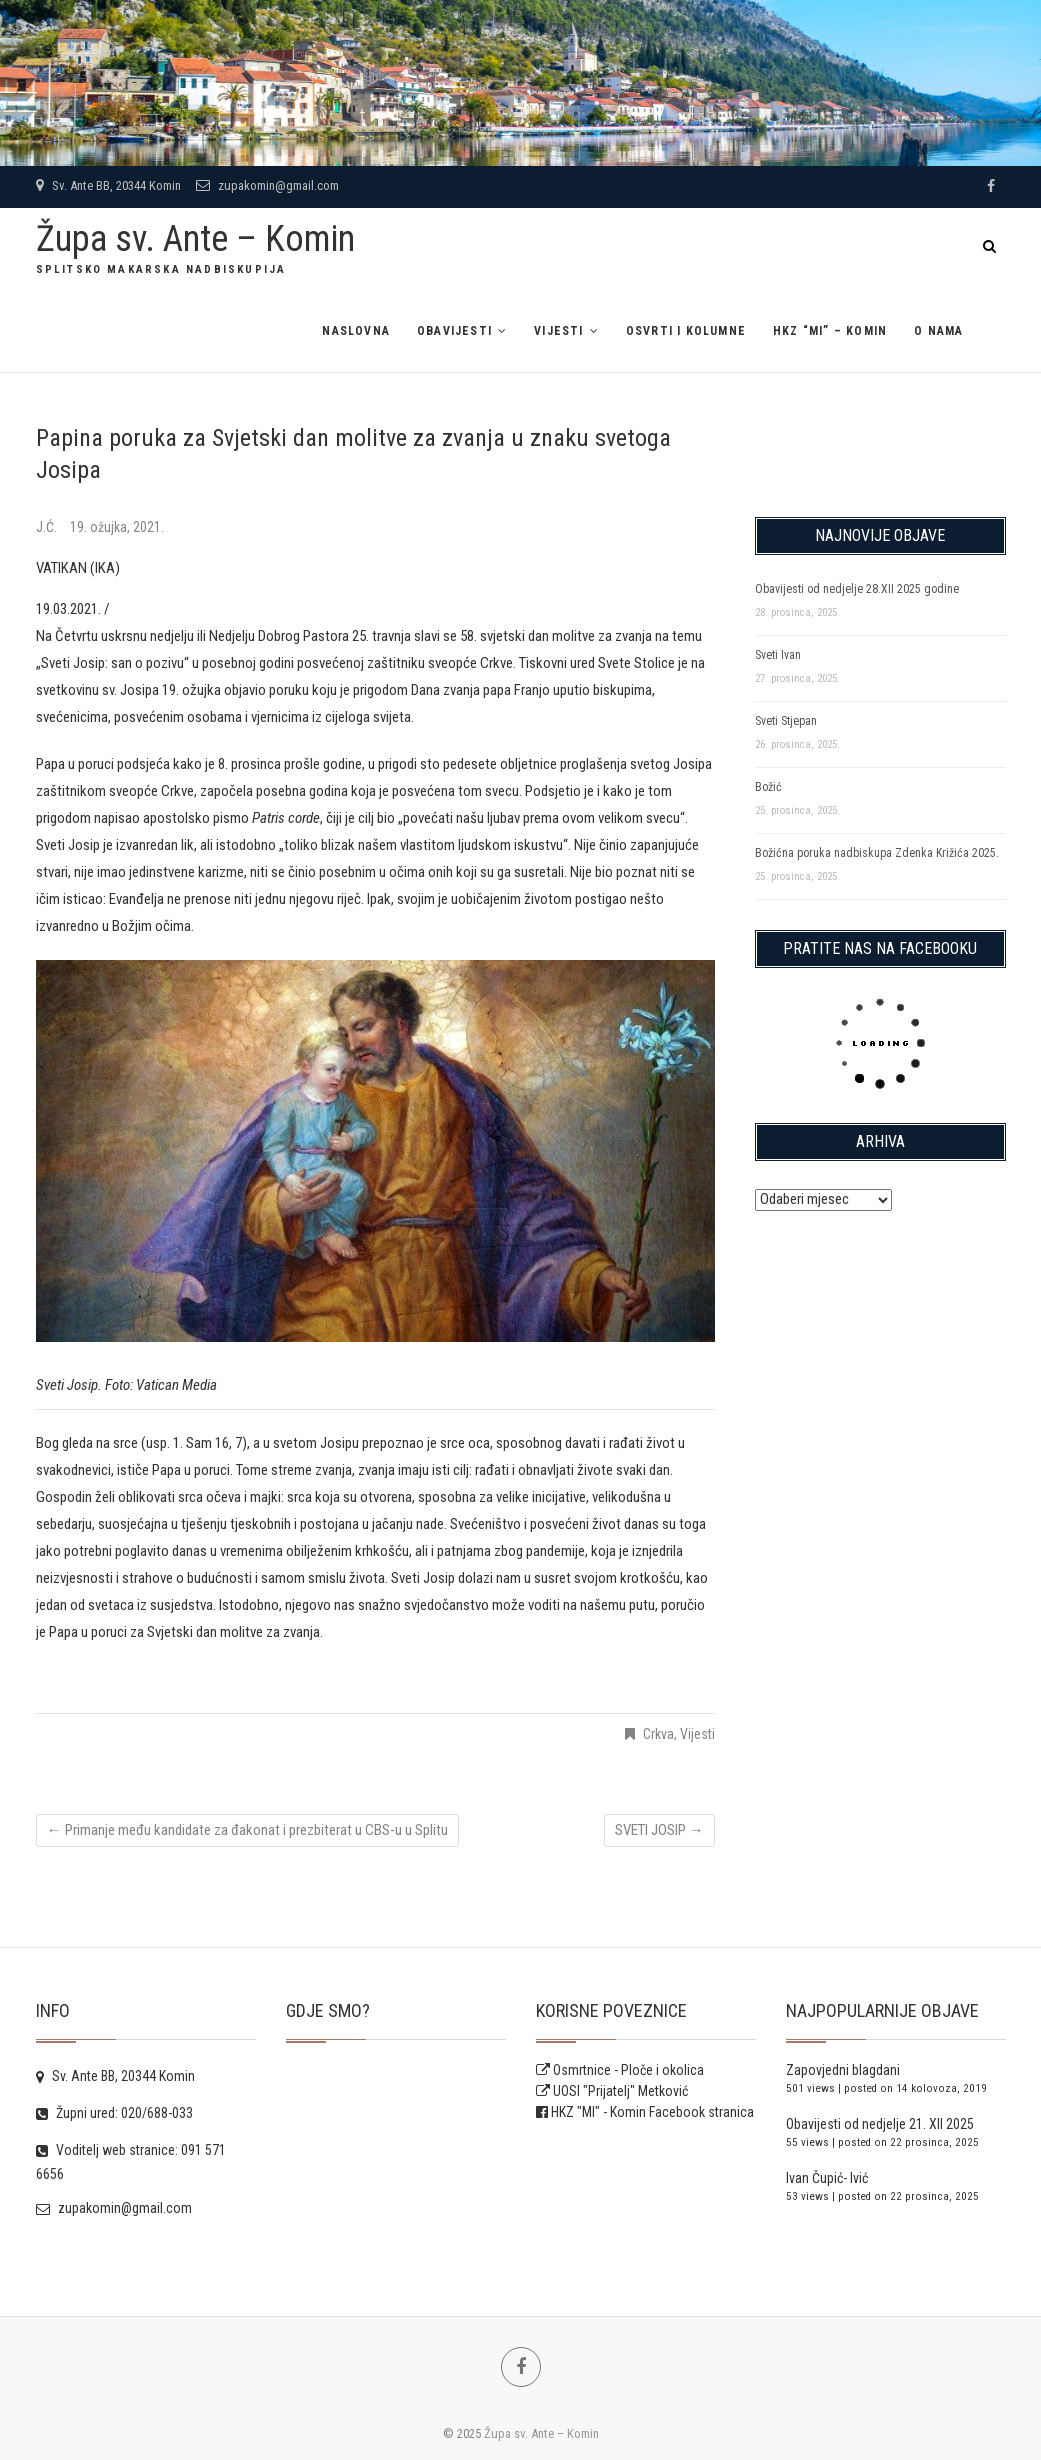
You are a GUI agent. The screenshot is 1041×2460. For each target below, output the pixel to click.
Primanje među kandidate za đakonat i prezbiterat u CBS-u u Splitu (247, 1830)
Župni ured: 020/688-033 (114, 2113)
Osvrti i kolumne (686, 331)
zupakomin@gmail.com (267, 185)
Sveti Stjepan (786, 721)
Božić (768, 787)
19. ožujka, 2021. (117, 527)
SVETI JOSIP (659, 1830)
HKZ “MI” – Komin (830, 331)
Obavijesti (454, 331)
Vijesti (558, 331)
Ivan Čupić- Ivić (827, 2178)
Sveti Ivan (778, 655)
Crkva (658, 1734)
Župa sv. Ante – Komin (195, 239)
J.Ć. (48, 527)
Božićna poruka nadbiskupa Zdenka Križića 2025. (877, 853)
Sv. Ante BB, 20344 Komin (108, 185)
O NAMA (938, 331)
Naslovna (356, 331)
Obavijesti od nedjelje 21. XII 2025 (880, 2124)
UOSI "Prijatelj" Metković (612, 2091)
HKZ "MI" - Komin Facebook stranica (652, 2112)
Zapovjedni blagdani (843, 2070)
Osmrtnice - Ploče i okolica (620, 2070)
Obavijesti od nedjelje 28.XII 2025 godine (857, 589)
